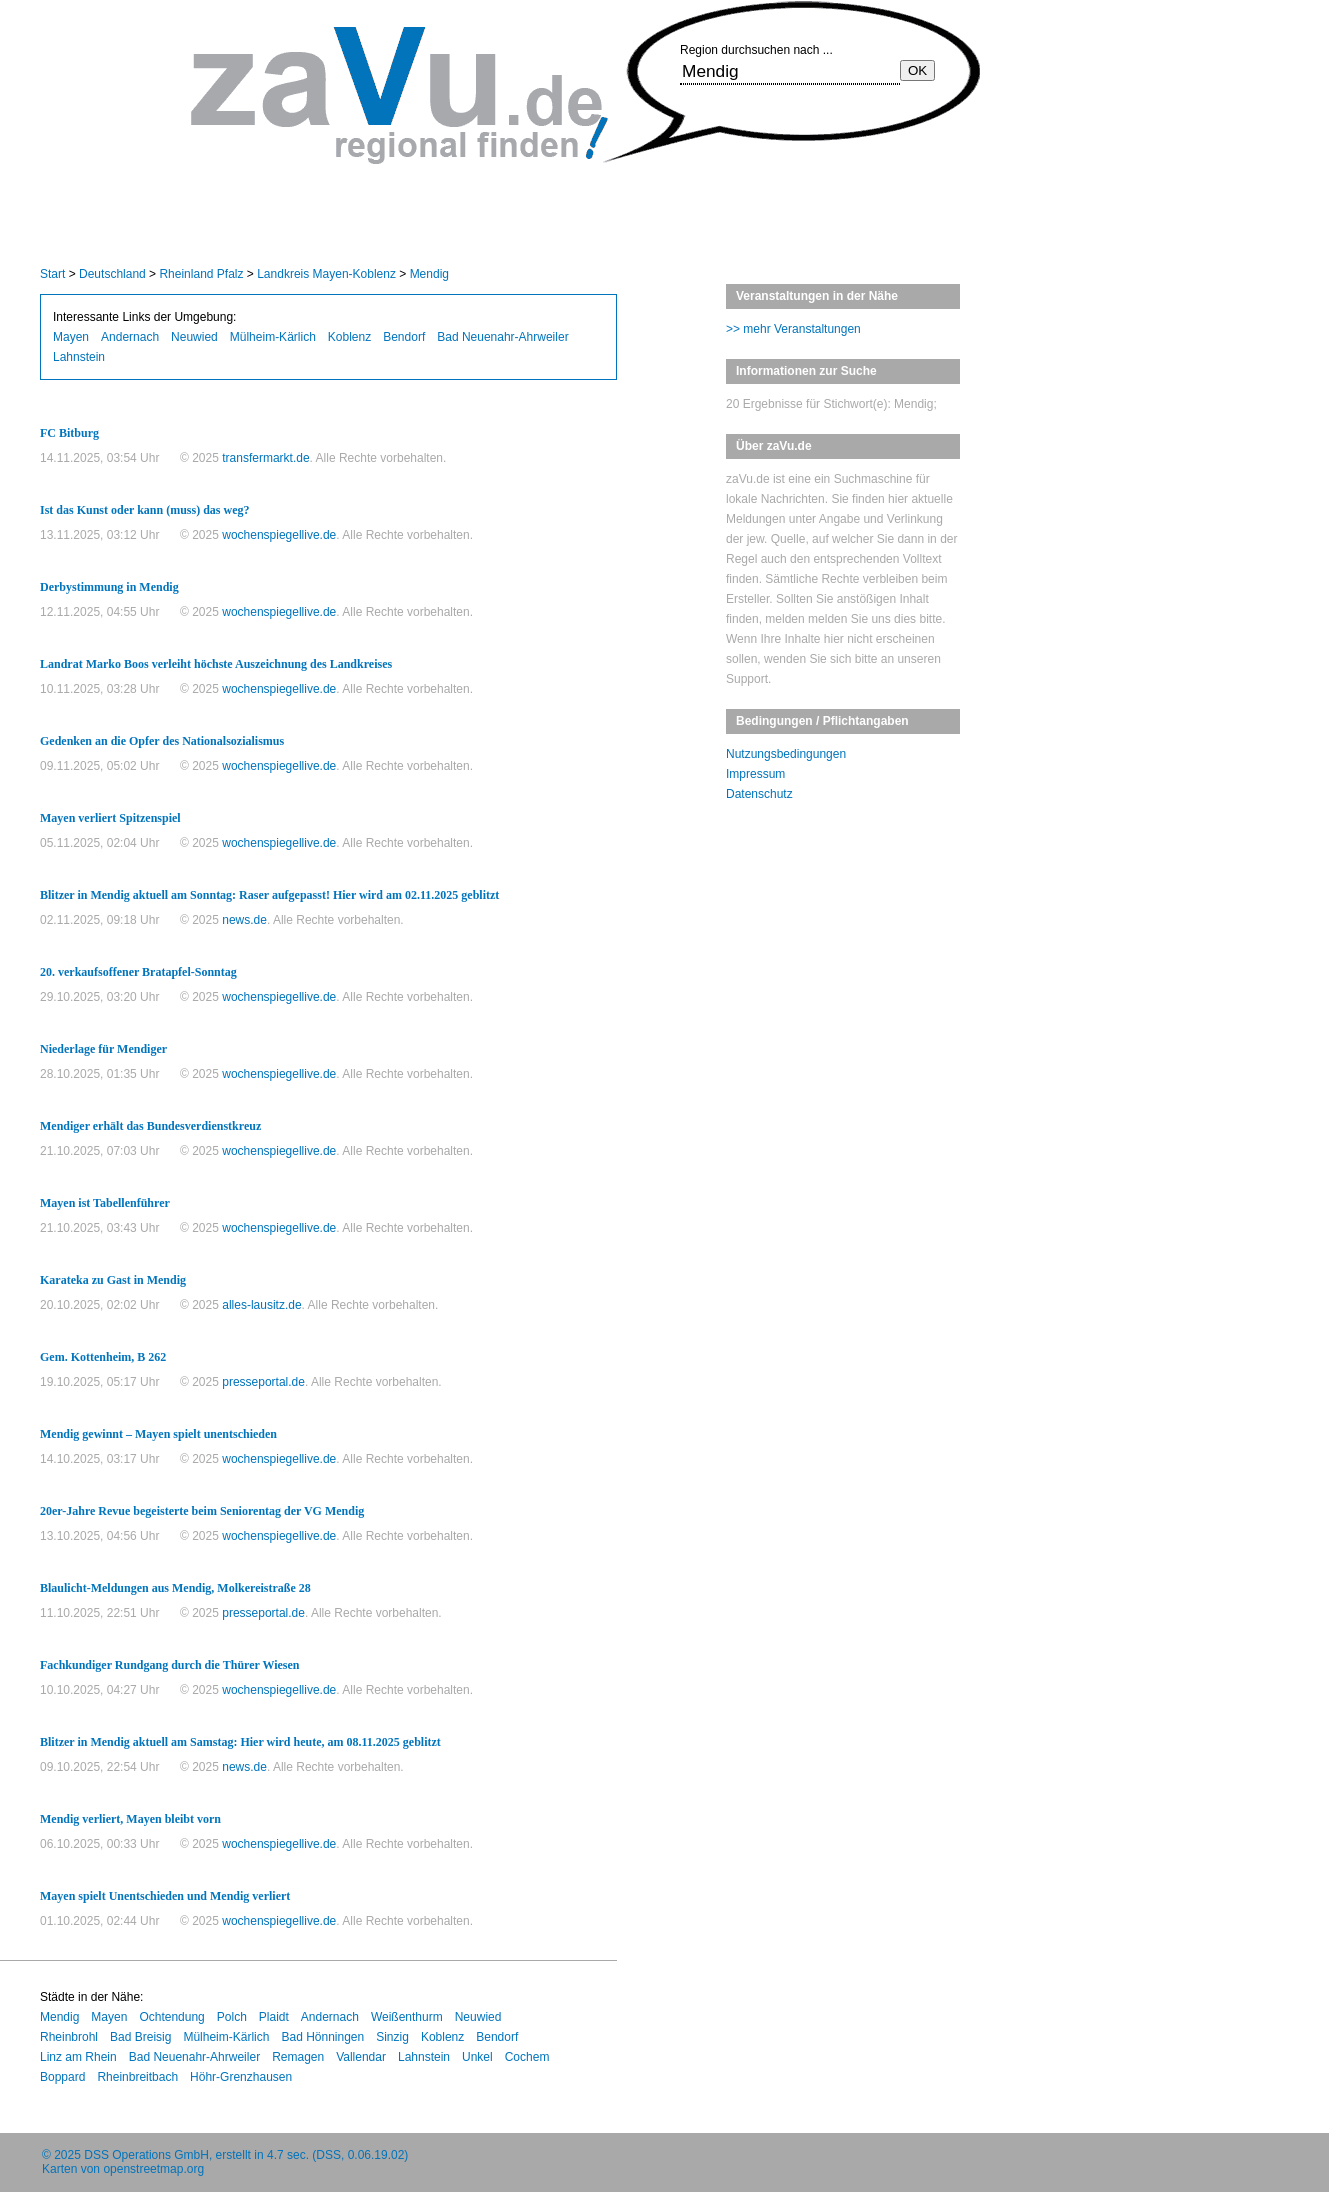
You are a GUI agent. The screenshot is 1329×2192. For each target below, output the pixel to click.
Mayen (71, 337)
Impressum (755, 774)
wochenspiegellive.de (279, 535)
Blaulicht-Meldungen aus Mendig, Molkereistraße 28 (175, 1588)
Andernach (130, 337)
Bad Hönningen (322, 2037)
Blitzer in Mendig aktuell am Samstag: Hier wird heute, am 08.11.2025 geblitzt (240, 1742)
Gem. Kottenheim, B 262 (103, 1357)
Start (52, 274)
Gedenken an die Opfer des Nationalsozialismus (162, 741)
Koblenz (349, 337)
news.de (244, 920)
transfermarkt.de (265, 458)
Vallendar (361, 2057)
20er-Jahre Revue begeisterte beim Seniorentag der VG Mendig (202, 1511)
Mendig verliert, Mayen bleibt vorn (130, 1819)
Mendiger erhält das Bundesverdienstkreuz (150, 1126)
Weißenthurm (407, 2017)
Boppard (62, 2077)
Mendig (429, 274)
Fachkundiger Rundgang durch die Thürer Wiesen (170, 1665)
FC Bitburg (69, 433)
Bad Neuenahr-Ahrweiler (502, 337)
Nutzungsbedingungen (786, 754)
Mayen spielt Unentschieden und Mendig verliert (165, 1896)
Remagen (298, 2057)
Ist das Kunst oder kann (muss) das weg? (145, 510)
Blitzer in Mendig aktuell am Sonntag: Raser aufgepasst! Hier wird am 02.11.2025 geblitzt (269, 895)
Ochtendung (171, 2017)
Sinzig (392, 2037)
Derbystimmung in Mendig (109, 587)
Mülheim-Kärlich (273, 337)
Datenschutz (759, 794)
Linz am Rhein (78, 2057)
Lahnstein (79, 357)
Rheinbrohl (69, 2037)
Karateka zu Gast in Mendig (113, 1280)
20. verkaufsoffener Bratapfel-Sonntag (138, 972)
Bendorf (404, 337)
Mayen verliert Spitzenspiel (110, 818)
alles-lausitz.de (261, 1305)
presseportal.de (263, 1382)
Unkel (477, 2057)
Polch (232, 2017)
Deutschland (112, 274)
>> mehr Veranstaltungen (793, 329)
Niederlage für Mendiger (103, 1049)
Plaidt (274, 2017)
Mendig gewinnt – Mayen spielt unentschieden (158, 1434)
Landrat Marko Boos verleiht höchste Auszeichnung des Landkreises (216, 664)
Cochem (527, 2057)
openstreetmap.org (153, 2169)
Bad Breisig (140, 2037)
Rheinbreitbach (137, 2077)
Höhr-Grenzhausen (241, 2077)
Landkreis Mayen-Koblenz (326, 274)
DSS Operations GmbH (146, 2155)
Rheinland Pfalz (201, 274)
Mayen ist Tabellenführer (105, 1203)
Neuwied (194, 337)
